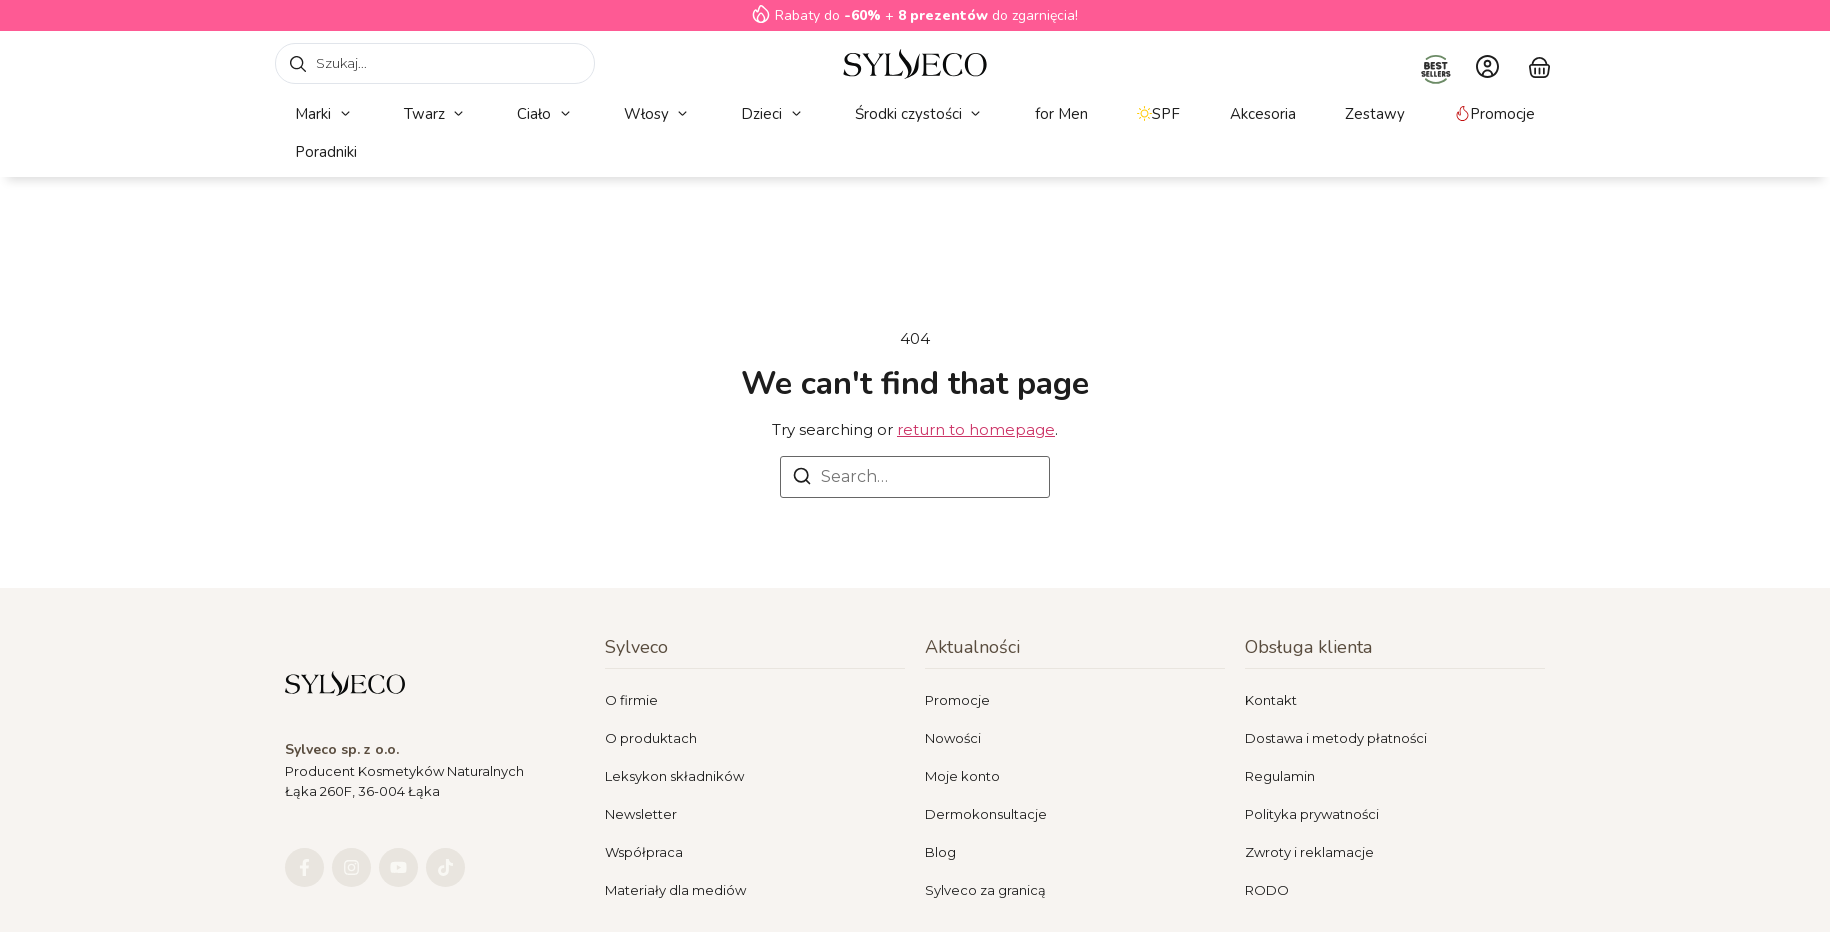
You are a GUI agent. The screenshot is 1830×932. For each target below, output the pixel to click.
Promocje (957, 700)
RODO (1267, 890)
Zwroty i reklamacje (1309, 852)
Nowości (953, 738)
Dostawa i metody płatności (1336, 738)
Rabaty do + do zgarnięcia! (926, 15)
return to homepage (976, 429)
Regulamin (1280, 776)
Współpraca (644, 852)
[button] (324, 114)
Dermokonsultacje (986, 814)
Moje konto (962, 776)
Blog (940, 852)
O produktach (651, 738)
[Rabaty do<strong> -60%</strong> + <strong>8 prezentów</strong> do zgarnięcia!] (761, 14)
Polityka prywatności (1312, 814)
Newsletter (641, 814)
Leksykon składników (674, 776)
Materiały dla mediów (675, 890)
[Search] (802, 479)
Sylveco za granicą (985, 890)
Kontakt (1271, 700)
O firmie (631, 700)
